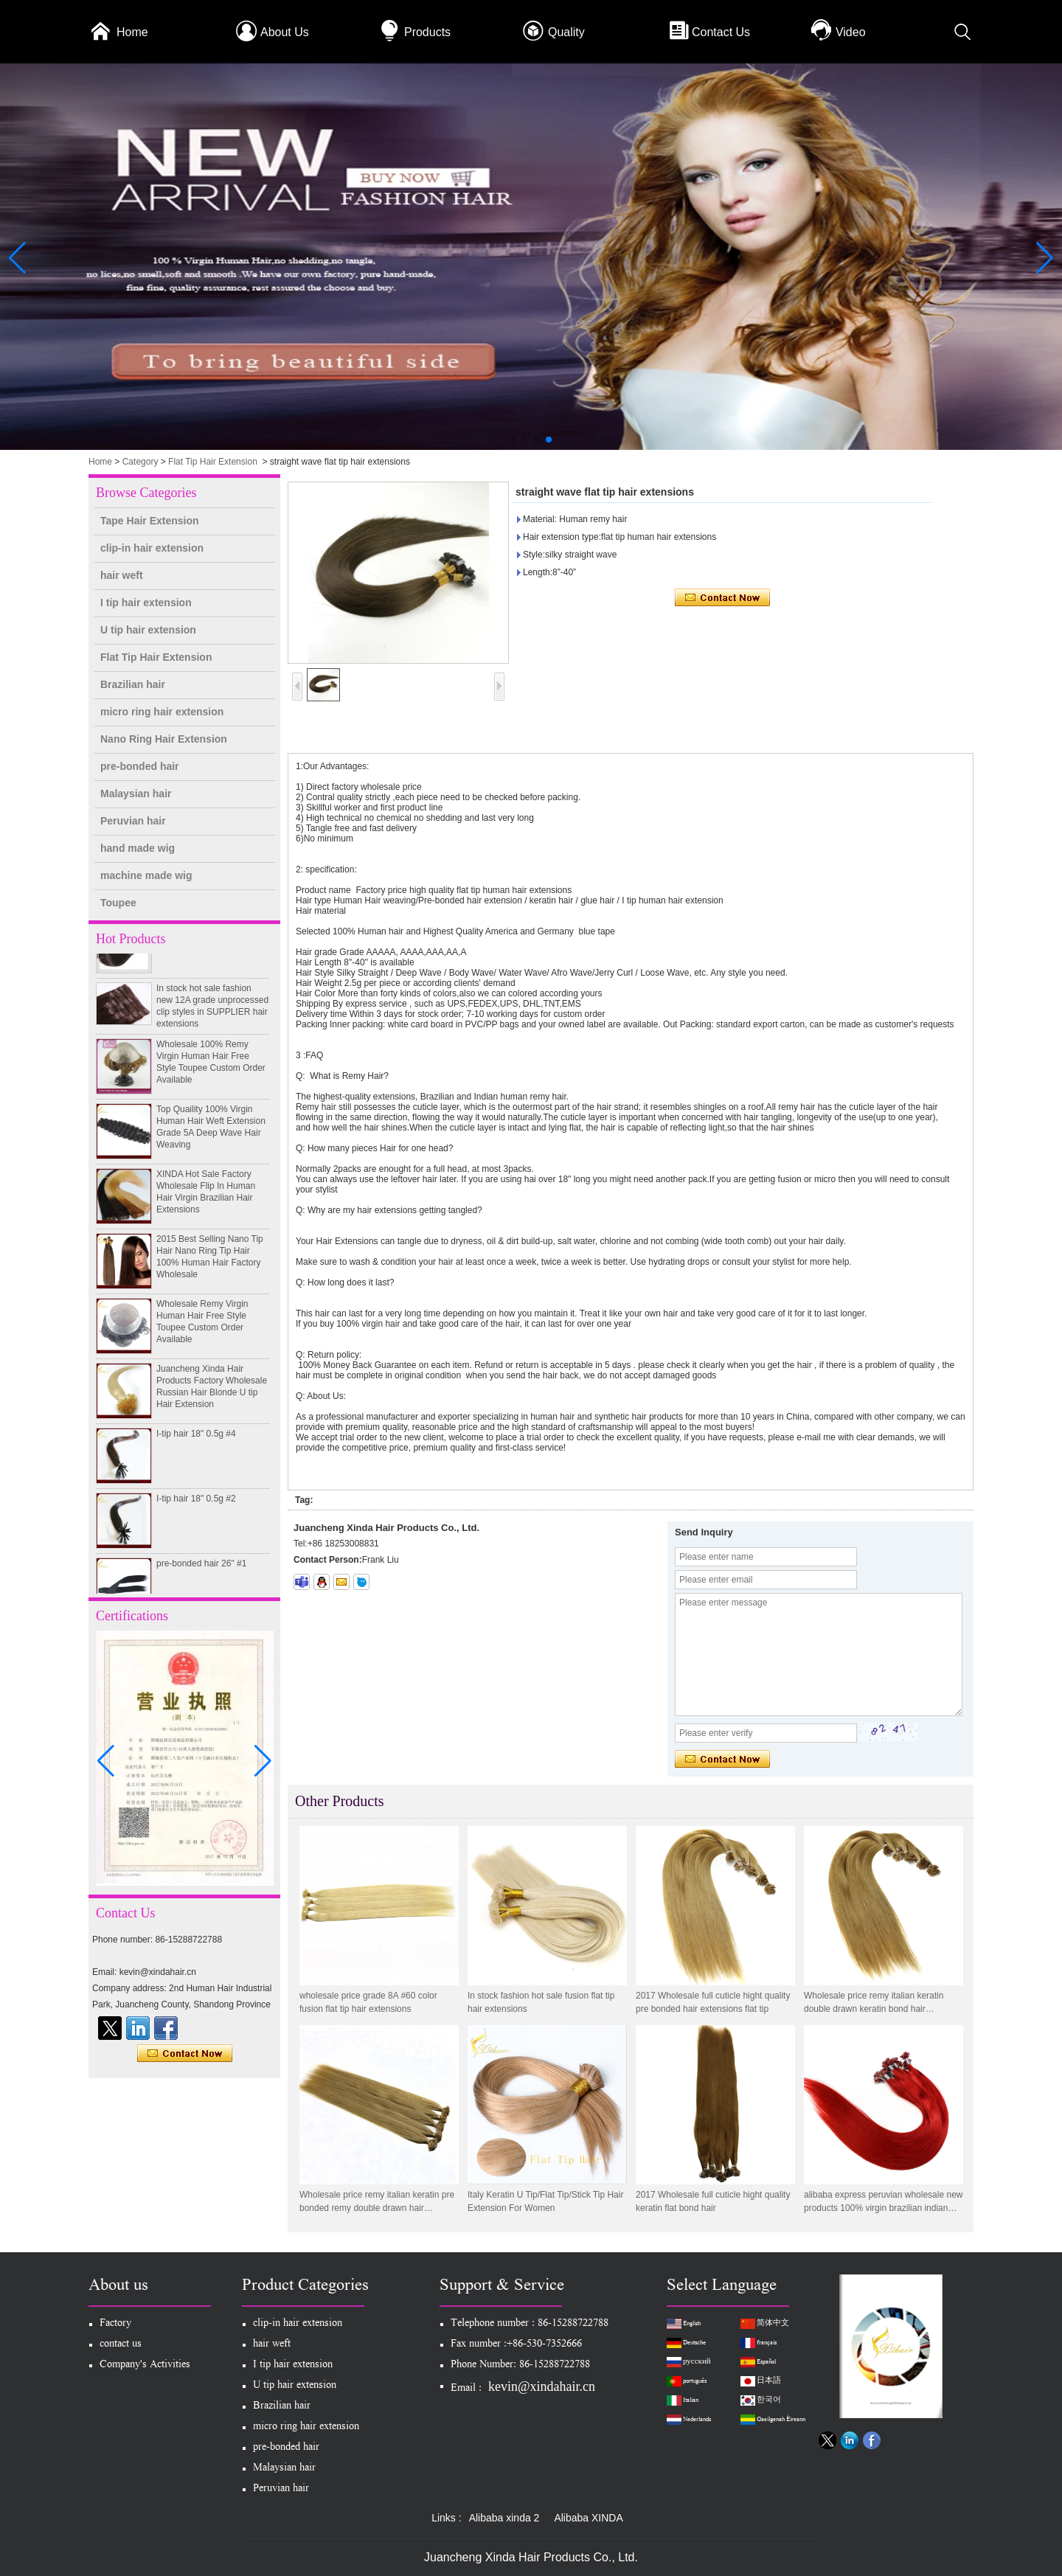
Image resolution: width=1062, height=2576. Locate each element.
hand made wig (137, 848)
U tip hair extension (148, 630)
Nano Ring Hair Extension (163, 739)
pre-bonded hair (139, 766)
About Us (284, 32)
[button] (513, 439)
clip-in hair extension (152, 548)
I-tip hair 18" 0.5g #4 (196, 1439)
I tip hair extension (146, 602)
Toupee (118, 903)
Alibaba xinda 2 (504, 2518)
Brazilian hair (132, 684)
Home (132, 32)
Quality (566, 32)
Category (140, 461)
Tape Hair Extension (149, 521)
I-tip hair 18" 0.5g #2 (196, 1504)
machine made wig (146, 875)
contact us (121, 2345)
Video (851, 32)
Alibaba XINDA (588, 2518)
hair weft (121, 575)
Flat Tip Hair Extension (212, 461)
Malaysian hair (136, 793)
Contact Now (184, 2053)
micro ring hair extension (161, 712)
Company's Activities (145, 2365)
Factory (115, 2324)
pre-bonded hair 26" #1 (201, 1569)
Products (427, 32)
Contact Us (721, 32)
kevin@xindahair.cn (541, 2386)
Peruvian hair (133, 821)
